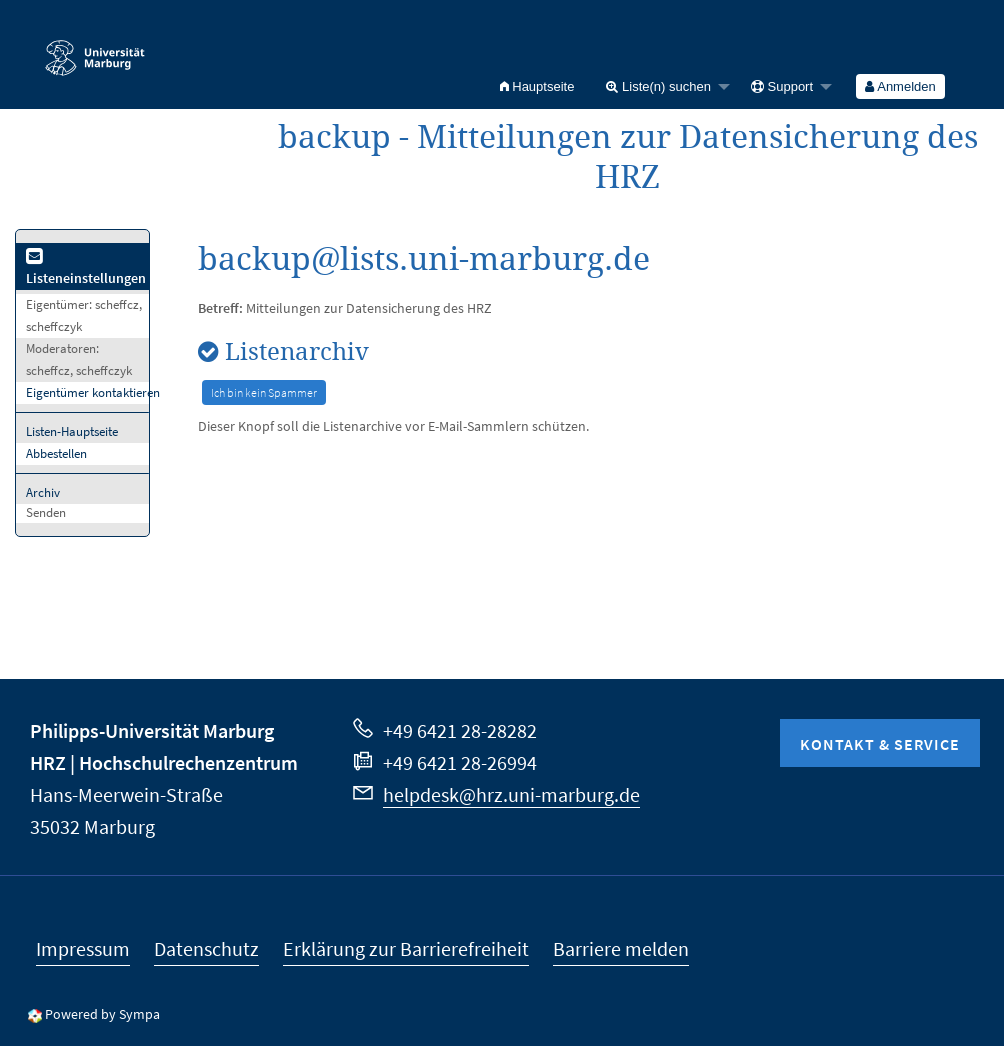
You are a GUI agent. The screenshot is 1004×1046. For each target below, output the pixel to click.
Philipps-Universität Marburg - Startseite (95, 49)
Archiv (43, 492)
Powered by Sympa (102, 1014)
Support (782, 86)
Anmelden (900, 86)
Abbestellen (56, 453)
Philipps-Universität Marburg (152, 730)
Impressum (83, 948)
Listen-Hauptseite (72, 431)
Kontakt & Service (880, 744)
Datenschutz (206, 948)
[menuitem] (537, 86)
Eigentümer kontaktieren (93, 392)
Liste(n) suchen (658, 86)
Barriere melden (621, 948)
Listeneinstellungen (86, 268)
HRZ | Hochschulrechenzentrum (164, 762)
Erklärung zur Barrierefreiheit (406, 948)
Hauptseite (537, 86)
